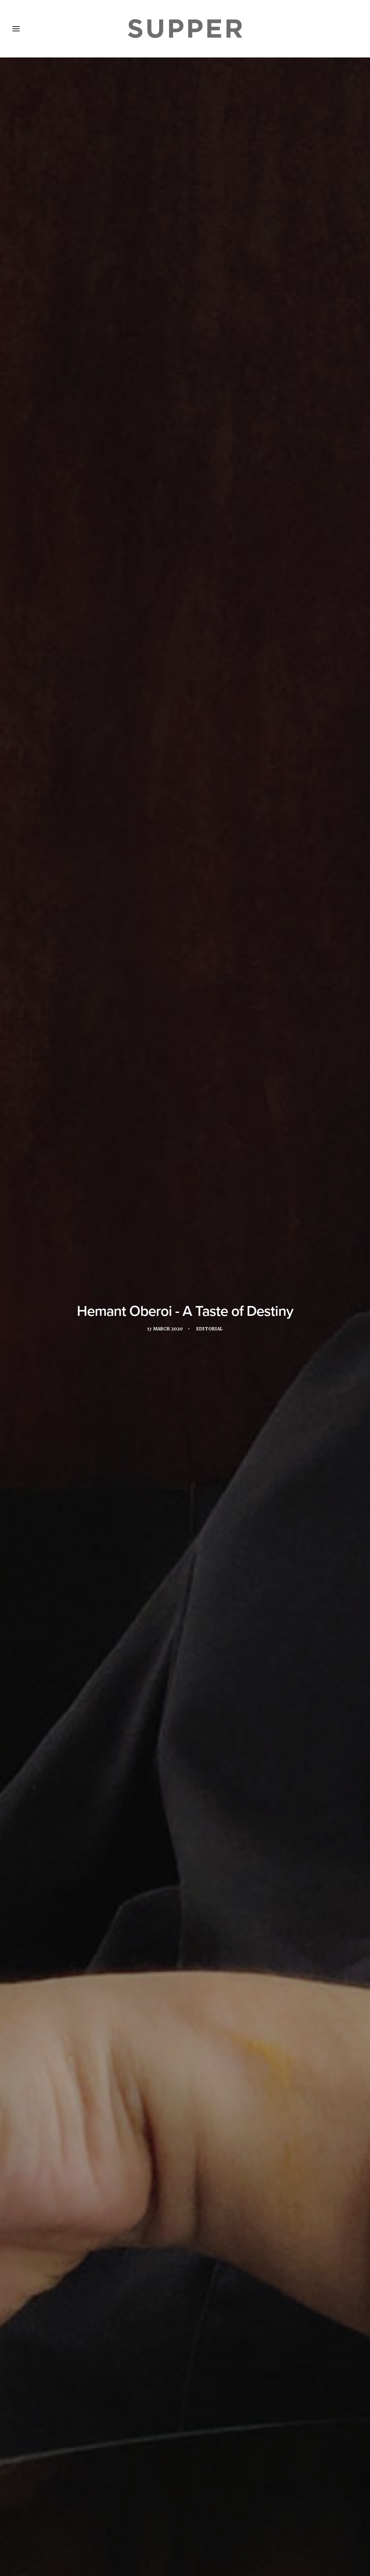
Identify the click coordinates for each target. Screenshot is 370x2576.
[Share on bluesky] (204, 2416)
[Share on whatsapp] (194, 2416)
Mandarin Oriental (237, 2155)
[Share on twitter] (166, 2416)
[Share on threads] (175, 2416)
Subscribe (130, 2526)
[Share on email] (213, 2416)
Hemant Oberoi (184, 2155)
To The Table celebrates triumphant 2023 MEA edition (181, 2332)
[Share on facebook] (156, 2416)
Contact (166, 2526)
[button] (66, 2286)
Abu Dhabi (50, 2155)
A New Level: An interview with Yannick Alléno (64, 2331)
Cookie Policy (207, 2526)
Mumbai (319, 2155)
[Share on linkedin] (185, 2416)
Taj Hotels (51, 2167)
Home (25, 2526)
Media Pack (89, 2526)
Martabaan (286, 2155)
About (54, 2526)
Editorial (210, 172)
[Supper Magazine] (185, 28)
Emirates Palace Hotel (126, 2155)
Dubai (79, 2155)
